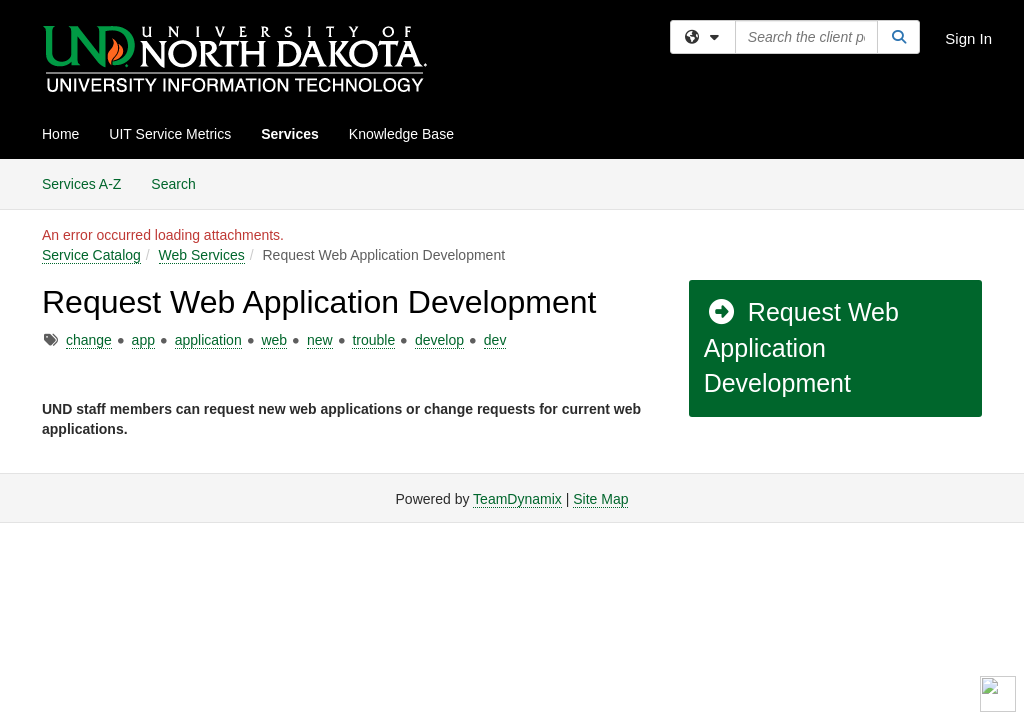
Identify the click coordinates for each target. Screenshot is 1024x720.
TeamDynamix (517, 499)
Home (60, 134)
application (208, 340)
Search (180, 182)
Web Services (202, 255)
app (143, 340)
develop (439, 340)
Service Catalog (91, 255)
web (274, 340)
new (320, 340)
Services (290, 134)
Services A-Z (81, 184)
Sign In (968, 38)
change (89, 340)
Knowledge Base (401, 134)
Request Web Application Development (801, 347)
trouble (373, 340)
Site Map (600, 499)
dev (495, 340)
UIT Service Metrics (170, 134)
